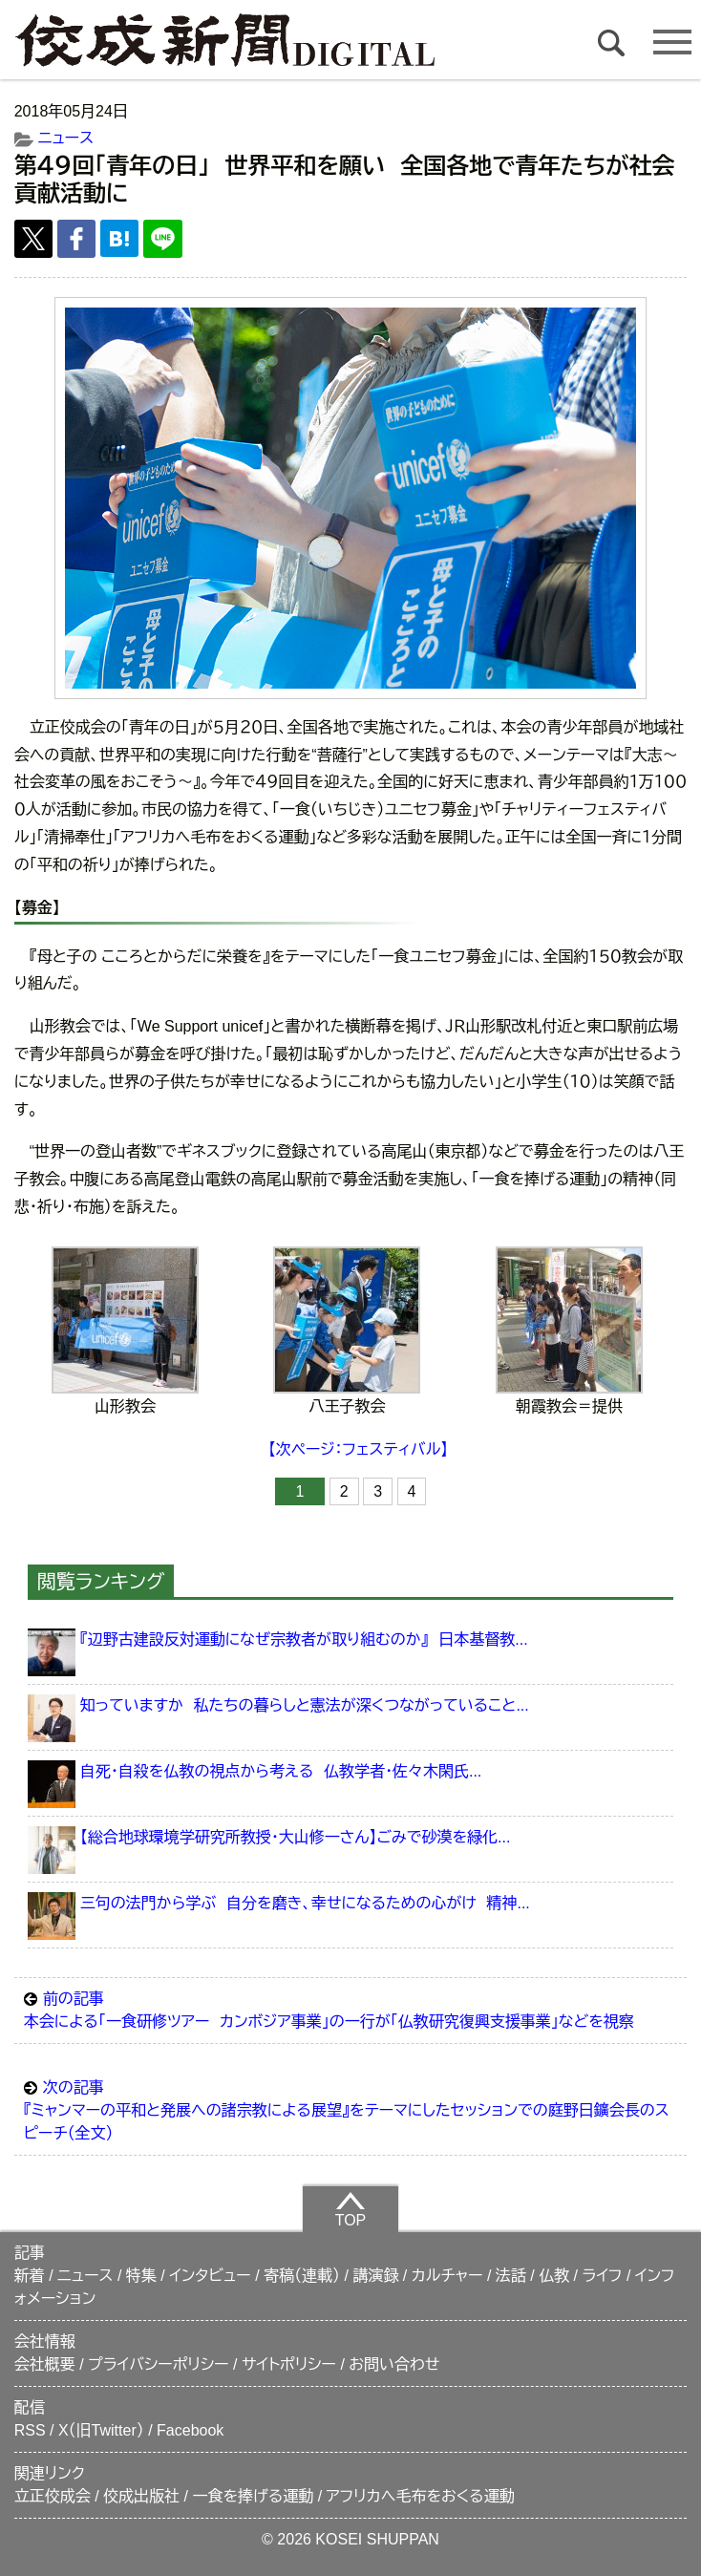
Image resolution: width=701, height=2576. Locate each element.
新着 (29, 2275)
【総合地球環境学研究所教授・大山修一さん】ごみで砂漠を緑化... (295, 1837)
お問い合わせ (394, 2364)
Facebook (190, 2430)
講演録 (375, 2275)
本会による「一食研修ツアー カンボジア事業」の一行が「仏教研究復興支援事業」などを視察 (351, 2009)
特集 (141, 2275)
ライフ (603, 2275)
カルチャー (447, 2275)
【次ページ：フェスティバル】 (358, 1449)
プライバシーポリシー (158, 2364)
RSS (30, 2430)
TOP (351, 2209)
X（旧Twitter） (101, 2430)
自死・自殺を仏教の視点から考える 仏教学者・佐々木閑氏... (280, 1771)
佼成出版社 (141, 2496)
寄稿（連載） (302, 2275)
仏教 (554, 2275)
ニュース (66, 138)
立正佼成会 (52, 2496)
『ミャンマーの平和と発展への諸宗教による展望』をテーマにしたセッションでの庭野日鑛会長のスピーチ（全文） (351, 2108)
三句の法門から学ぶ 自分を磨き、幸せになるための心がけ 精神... (305, 1903)
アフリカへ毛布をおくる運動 (421, 2496)
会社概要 (44, 2364)
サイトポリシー (289, 2364)
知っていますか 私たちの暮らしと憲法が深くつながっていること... (304, 1705)
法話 (511, 2275)
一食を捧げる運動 (252, 2496)
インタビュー (210, 2275)
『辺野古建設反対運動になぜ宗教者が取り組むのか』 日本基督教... (304, 1639)
